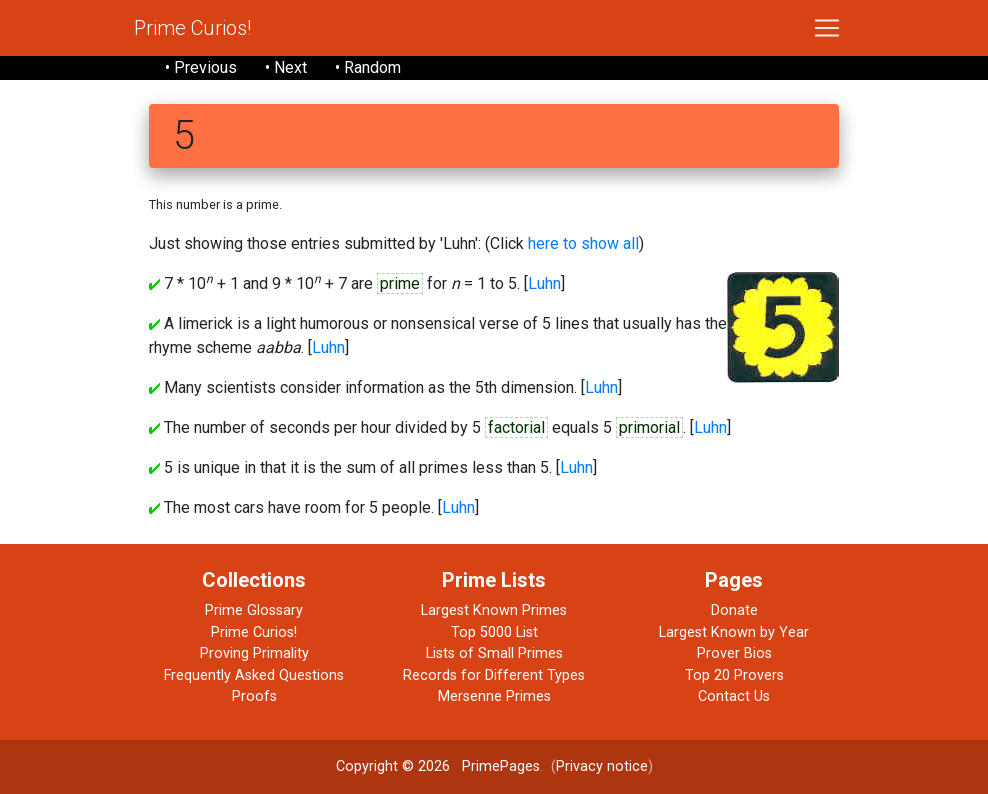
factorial (516, 427)
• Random (368, 67)
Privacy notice (602, 766)
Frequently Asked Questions (254, 675)
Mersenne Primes (494, 696)
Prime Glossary (254, 610)
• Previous (201, 67)
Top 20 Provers (734, 675)
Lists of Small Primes (494, 653)
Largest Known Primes (494, 610)
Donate (734, 610)
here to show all (583, 243)
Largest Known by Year (734, 632)
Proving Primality (254, 653)
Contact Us (734, 696)
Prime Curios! (192, 28)
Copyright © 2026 (393, 766)
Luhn (544, 283)
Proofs (254, 696)
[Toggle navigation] (827, 28)
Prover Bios (734, 653)
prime (400, 283)
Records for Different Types (494, 675)
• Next (286, 67)
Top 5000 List (494, 632)
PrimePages (501, 766)
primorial (649, 427)
